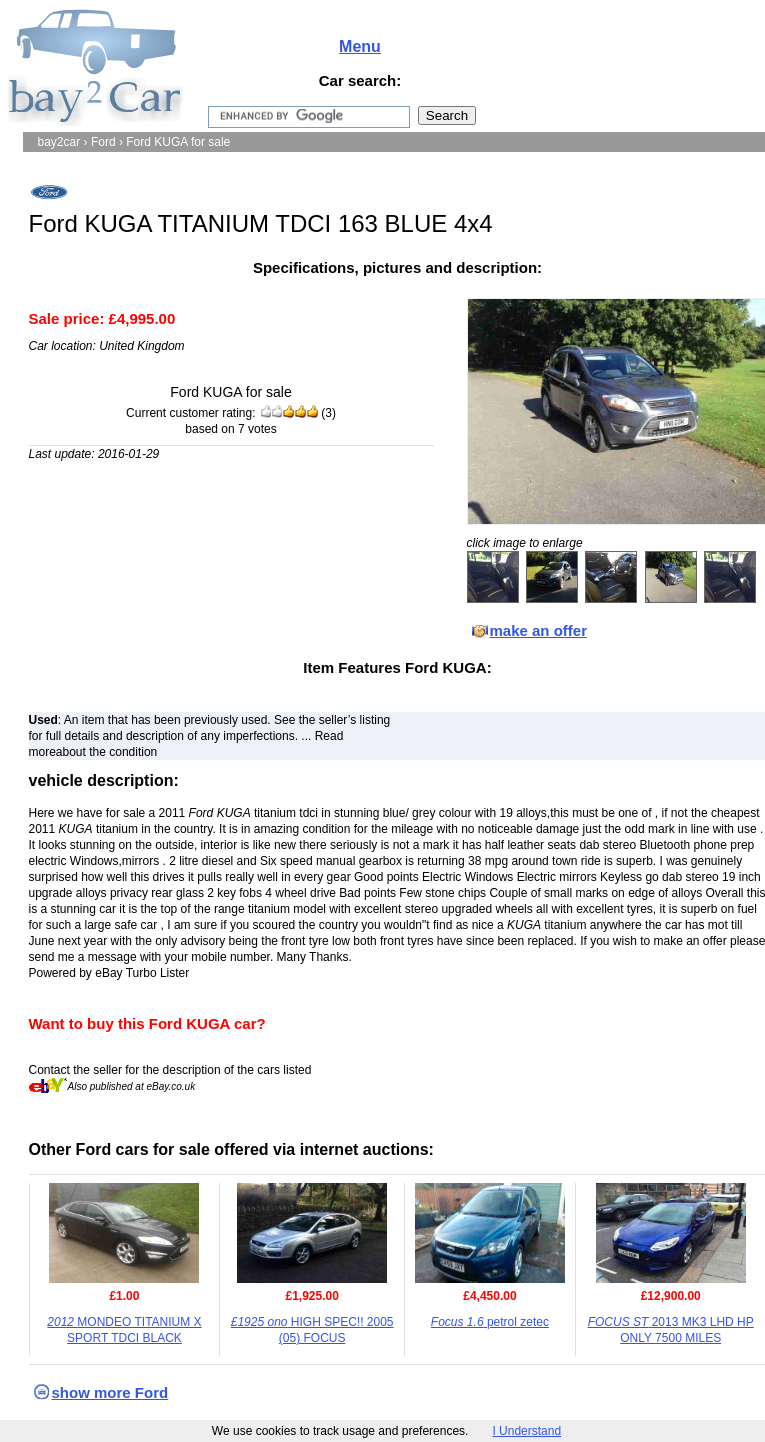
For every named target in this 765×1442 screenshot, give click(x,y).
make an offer (539, 630)
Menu (360, 46)
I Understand (526, 1431)
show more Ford (110, 1392)
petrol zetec (490, 1322)
